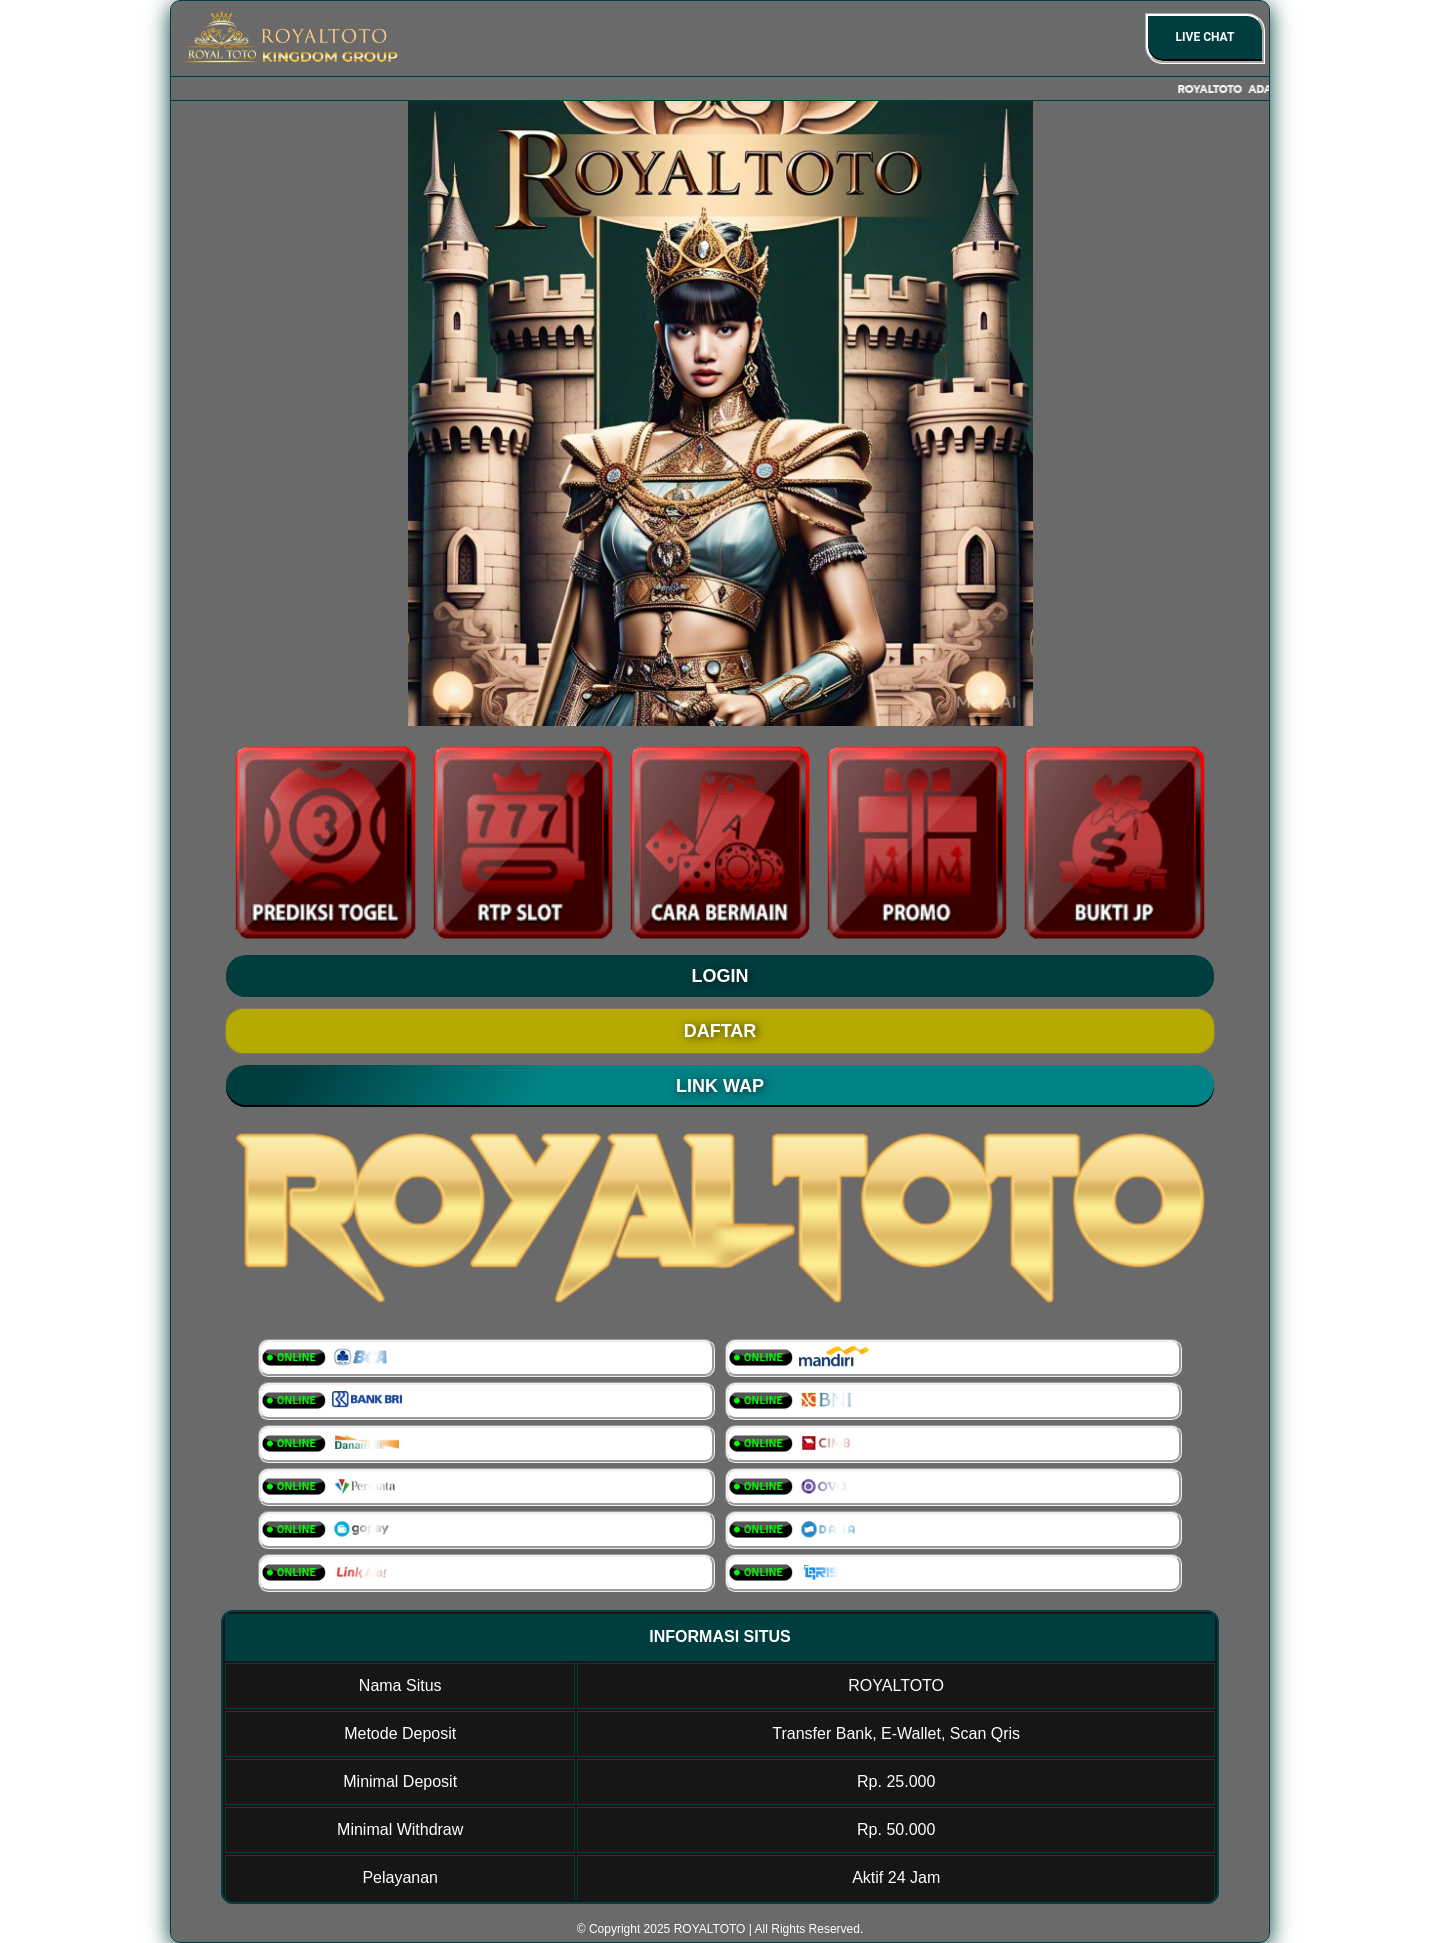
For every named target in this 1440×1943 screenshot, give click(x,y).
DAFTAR (720, 1031)
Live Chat (1205, 37)
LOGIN (720, 976)
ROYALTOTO (710, 1929)
